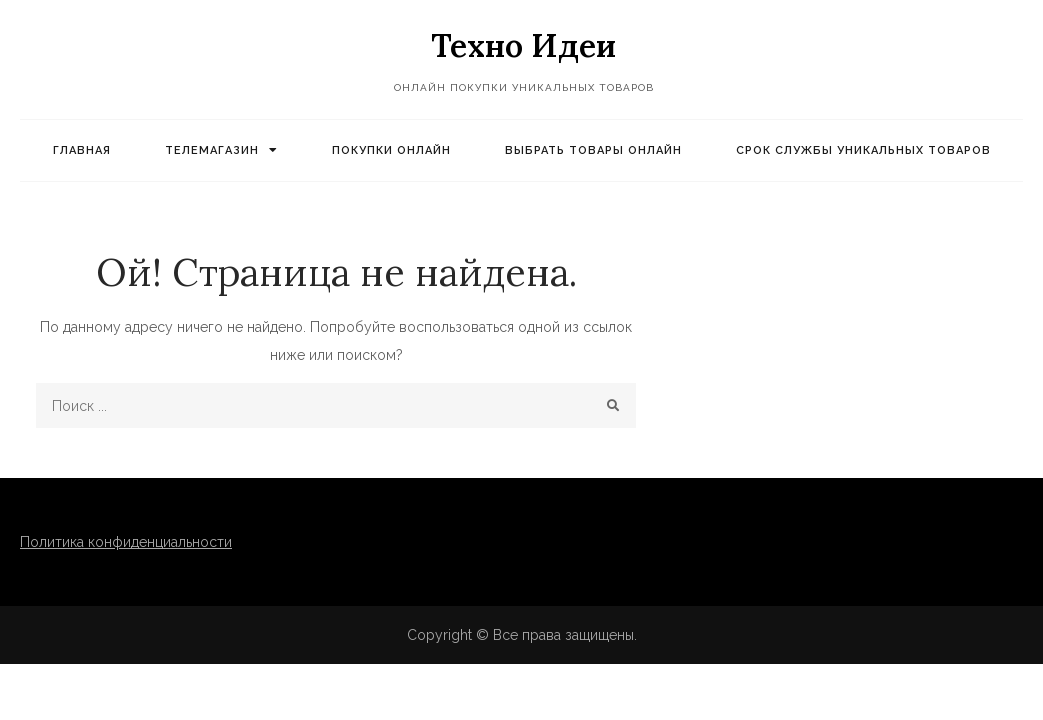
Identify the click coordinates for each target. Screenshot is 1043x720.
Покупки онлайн (391, 150)
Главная (82, 150)
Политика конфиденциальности (126, 542)
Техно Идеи (523, 45)
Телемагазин (212, 150)
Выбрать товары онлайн (593, 150)
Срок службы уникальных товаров (863, 150)
